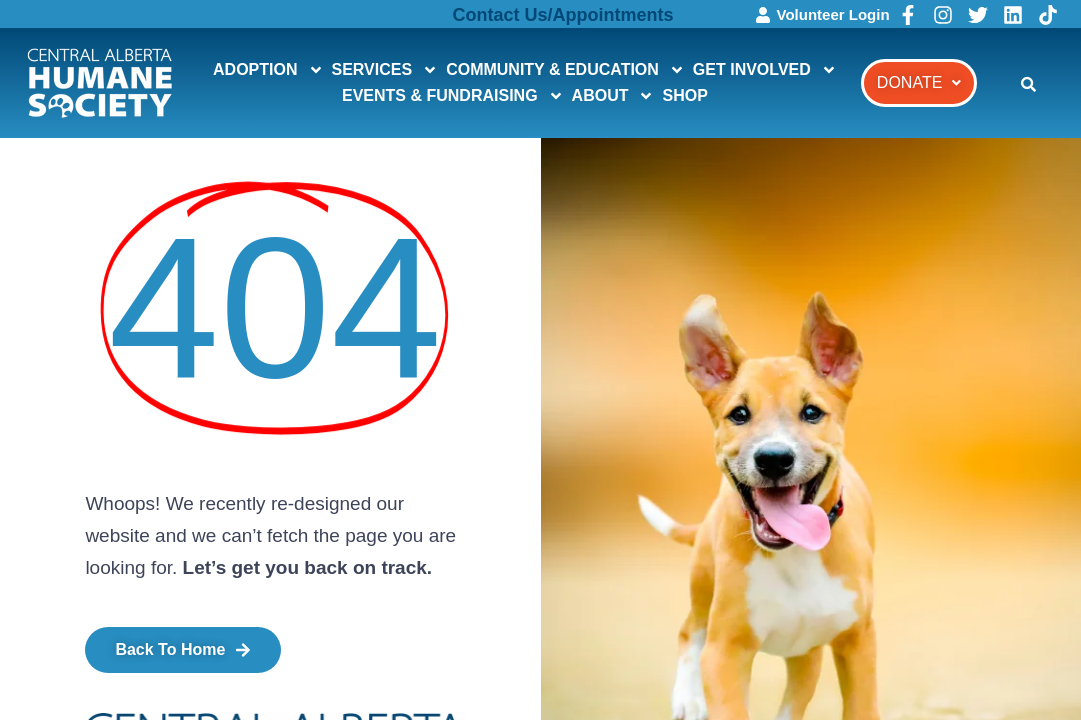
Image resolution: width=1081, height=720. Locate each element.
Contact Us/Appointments (563, 15)
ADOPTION (268, 70)
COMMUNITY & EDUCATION (565, 70)
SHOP (684, 95)
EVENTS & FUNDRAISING (453, 96)
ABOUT (613, 96)
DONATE (919, 82)
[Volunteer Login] (763, 15)
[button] (919, 83)
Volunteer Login (833, 14)
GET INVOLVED (765, 70)
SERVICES (385, 70)
